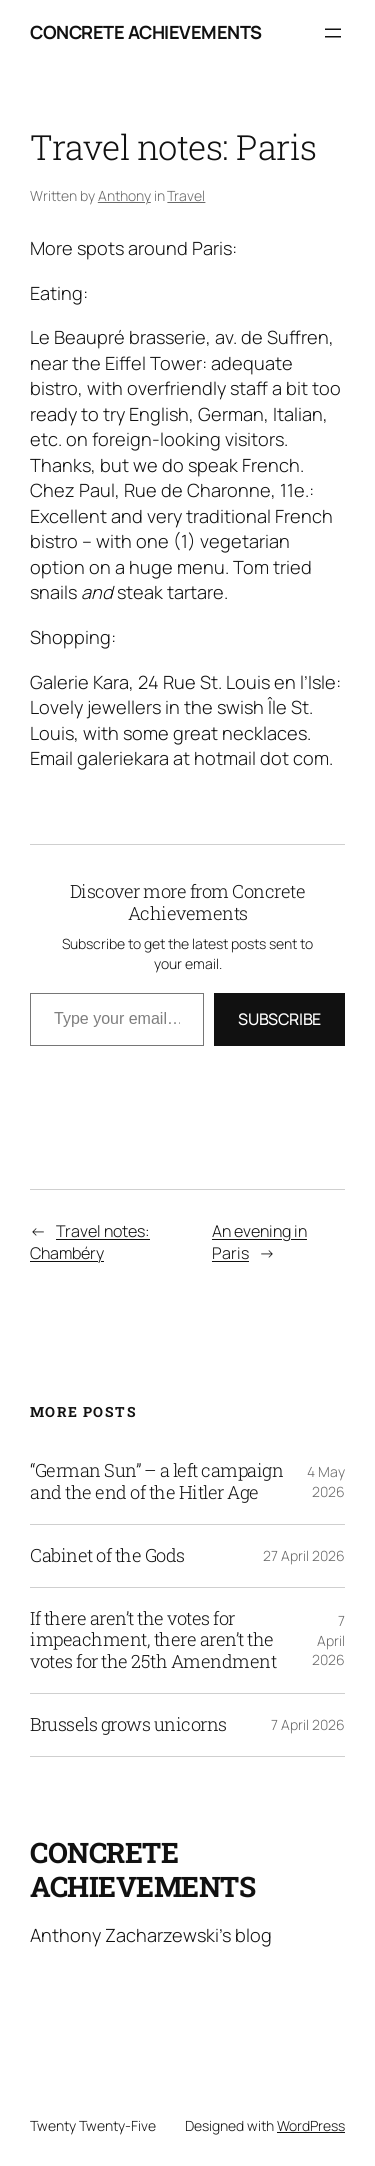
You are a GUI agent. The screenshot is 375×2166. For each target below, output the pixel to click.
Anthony (124, 195)
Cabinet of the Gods (107, 1556)
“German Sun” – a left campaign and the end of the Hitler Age (156, 1482)
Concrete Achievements (146, 32)
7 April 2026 (328, 1640)
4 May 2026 (326, 1481)
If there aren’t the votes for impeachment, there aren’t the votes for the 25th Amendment (153, 1641)
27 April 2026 (304, 1555)
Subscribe (279, 1019)
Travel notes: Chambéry (90, 1242)
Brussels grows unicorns (128, 1725)
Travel (186, 195)
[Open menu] (333, 33)
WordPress (311, 2125)
